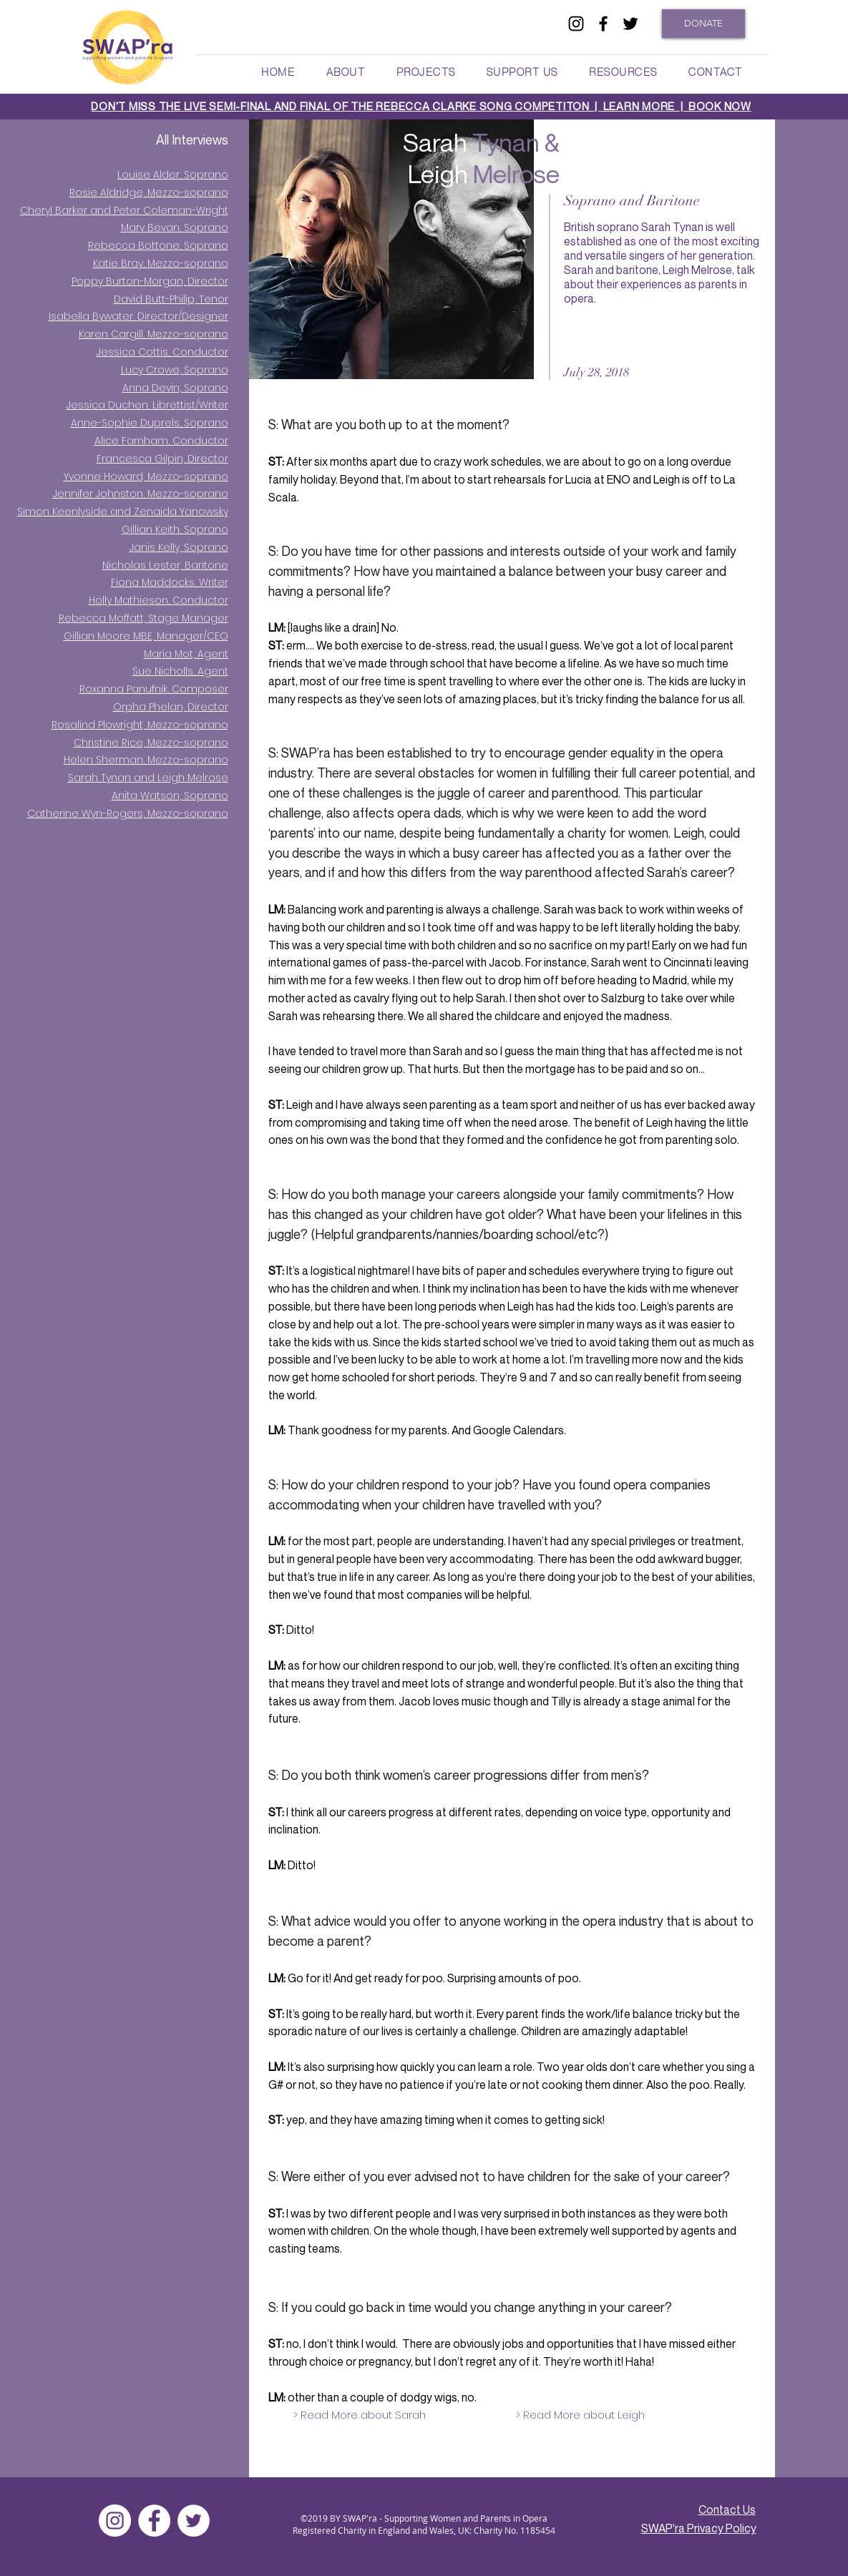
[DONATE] (703, 23)
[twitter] (630, 24)
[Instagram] (115, 2520)
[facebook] (603, 24)
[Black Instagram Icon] (576, 24)
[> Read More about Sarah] (359, 2414)
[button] (346, 71)
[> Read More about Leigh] (580, 2414)
